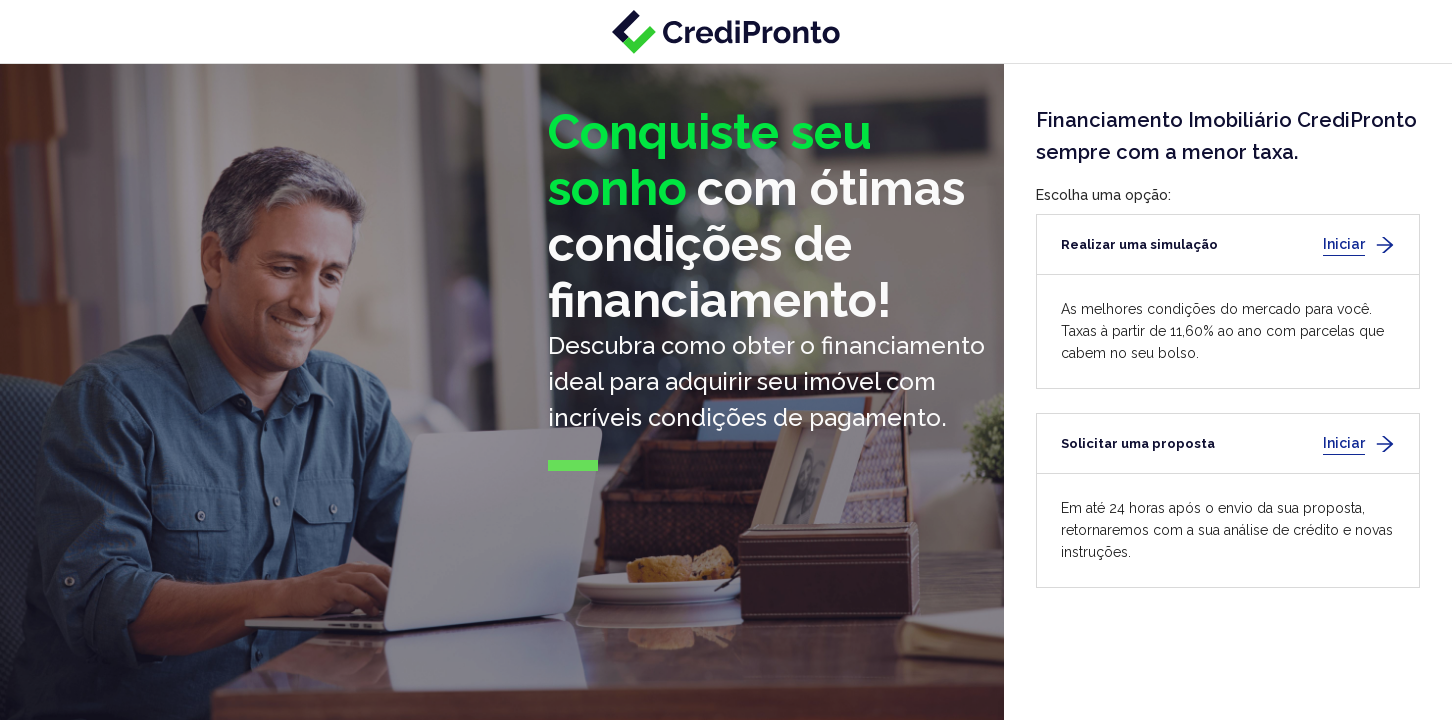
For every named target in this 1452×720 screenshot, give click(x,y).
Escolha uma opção (1102, 195)
